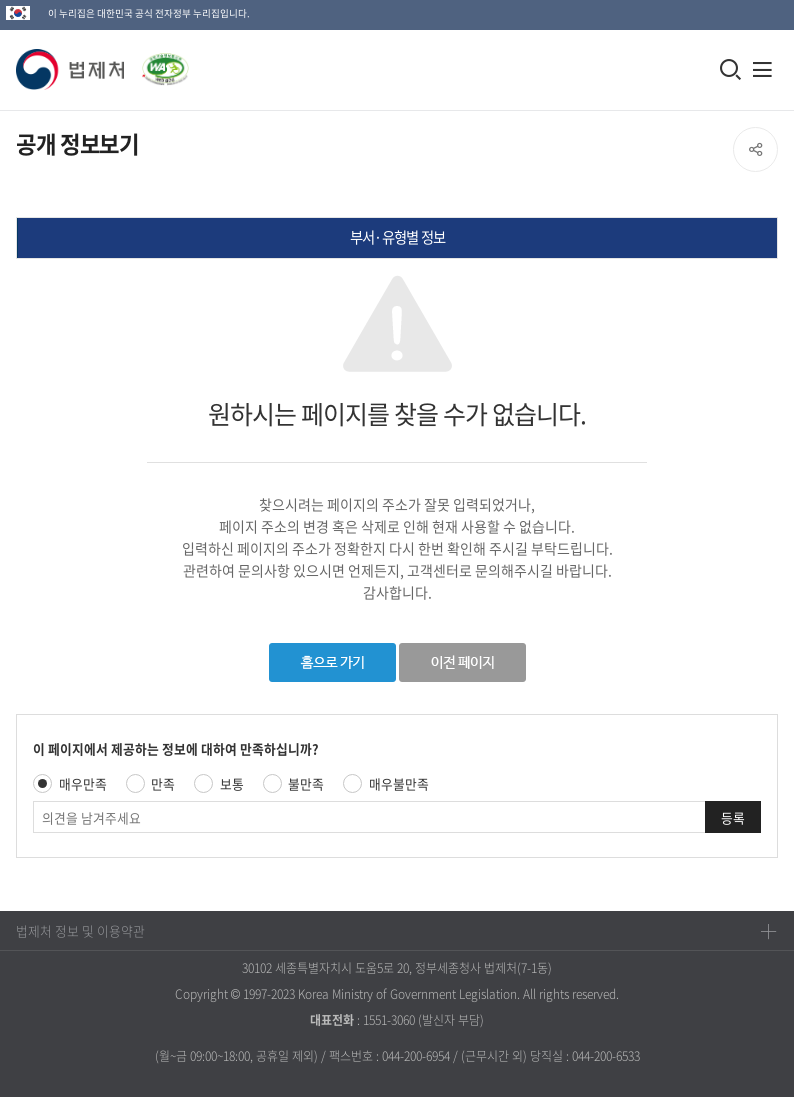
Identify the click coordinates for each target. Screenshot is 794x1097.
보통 (232, 783)
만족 (163, 783)
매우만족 (83, 783)
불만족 (306, 783)
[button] (71, 69)
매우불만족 (399, 783)
